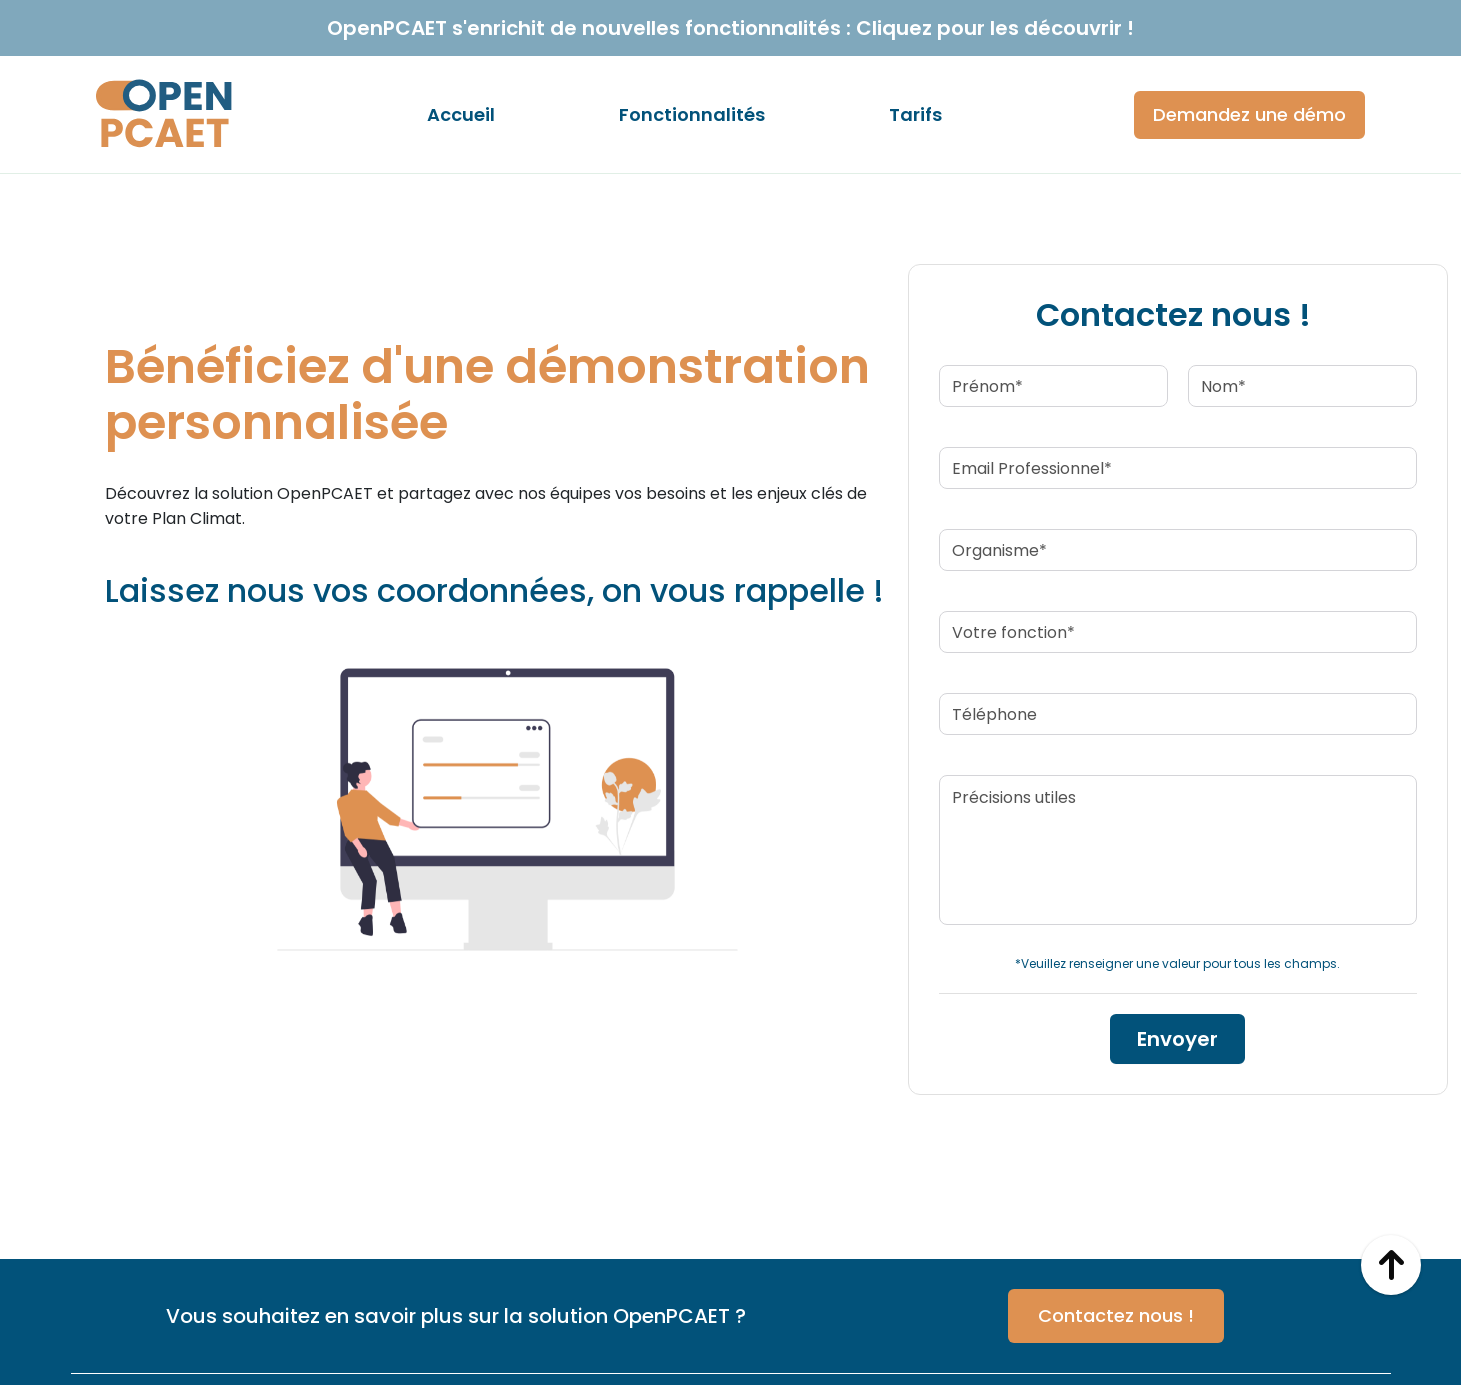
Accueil (461, 114)
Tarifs (915, 114)
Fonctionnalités (692, 114)
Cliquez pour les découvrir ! (995, 28)
